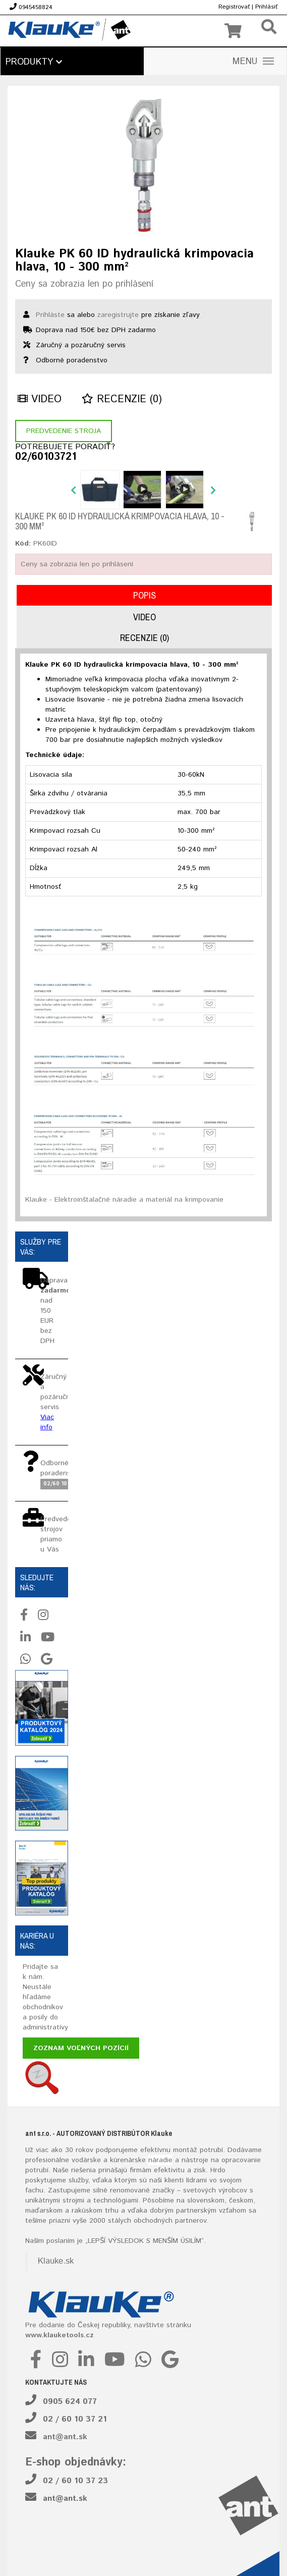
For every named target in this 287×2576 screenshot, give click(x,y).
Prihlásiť (266, 7)
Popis (144, 595)
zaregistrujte (118, 315)
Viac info (47, 1422)
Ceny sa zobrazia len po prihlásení (84, 284)
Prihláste (50, 315)
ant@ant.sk (65, 2437)
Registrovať (234, 7)
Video (40, 399)
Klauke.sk (56, 2261)
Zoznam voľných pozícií (81, 2048)
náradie (160, 2160)
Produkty (34, 62)
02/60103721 (45, 457)
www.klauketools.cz (59, 2335)
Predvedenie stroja (63, 431)
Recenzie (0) (122, 399)
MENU (253, 61)
